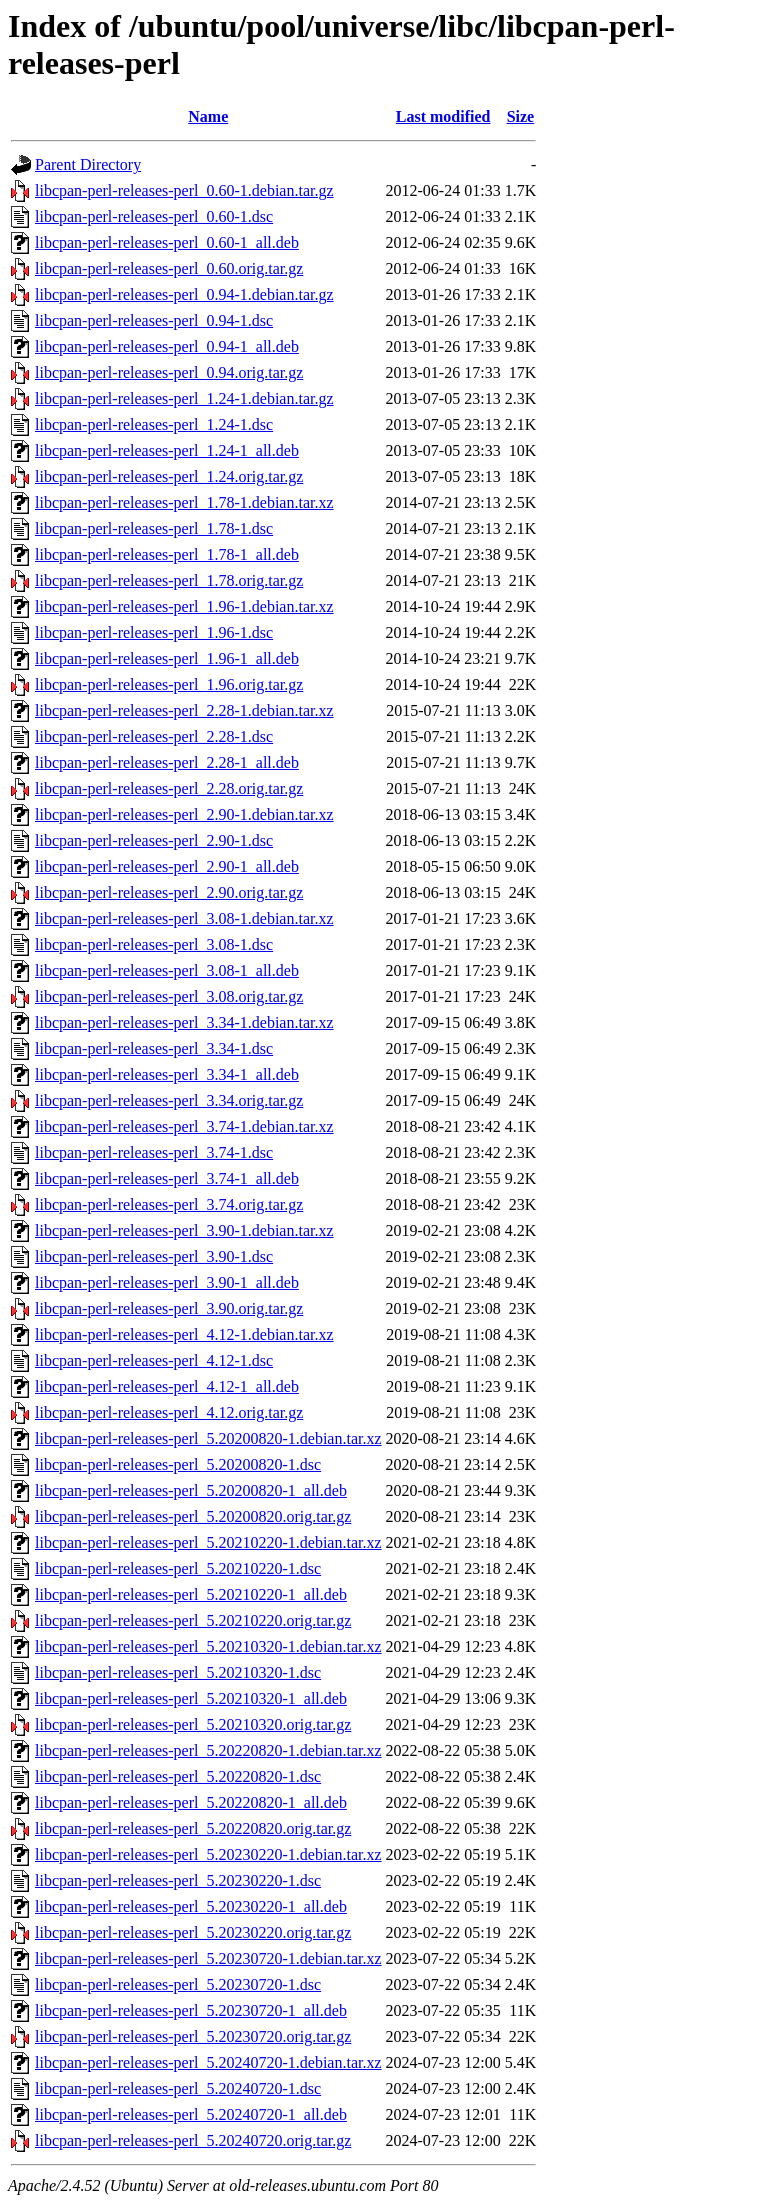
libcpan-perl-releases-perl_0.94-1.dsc (154, 320)
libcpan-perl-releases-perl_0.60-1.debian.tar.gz (184, 190)
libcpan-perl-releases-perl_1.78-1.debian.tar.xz (184, 502)
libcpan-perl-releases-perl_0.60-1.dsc (154, 216)
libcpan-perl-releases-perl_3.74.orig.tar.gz (169, 1204)
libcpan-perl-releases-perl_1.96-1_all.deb (167, 658)
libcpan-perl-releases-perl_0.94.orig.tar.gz (169, 372)
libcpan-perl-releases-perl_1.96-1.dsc (154, 632)
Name (208, 116)
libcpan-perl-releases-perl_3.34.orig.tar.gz (169, 1100)
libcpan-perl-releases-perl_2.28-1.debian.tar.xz (184, 710)
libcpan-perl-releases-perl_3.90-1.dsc (154, 1256)
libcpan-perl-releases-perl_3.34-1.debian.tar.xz (184, 1022)
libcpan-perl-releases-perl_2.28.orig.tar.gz (169, 788)
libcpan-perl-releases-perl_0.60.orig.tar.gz (169, 268)
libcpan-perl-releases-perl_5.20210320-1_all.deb (191, 1698)
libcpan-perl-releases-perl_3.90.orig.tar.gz (169, 1308)
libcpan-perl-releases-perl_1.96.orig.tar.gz (169, 684)
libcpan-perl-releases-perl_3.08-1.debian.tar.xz (184, 918)
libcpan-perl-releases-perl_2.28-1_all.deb (167, 762)
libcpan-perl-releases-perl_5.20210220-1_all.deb (191, 1594)
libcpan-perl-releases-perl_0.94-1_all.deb (167, 346)
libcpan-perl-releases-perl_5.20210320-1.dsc (178, 1672)
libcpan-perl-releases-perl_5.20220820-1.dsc (178, 1776)
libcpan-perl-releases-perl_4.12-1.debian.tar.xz (184, 1334)
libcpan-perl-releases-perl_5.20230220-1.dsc (178, 1880)
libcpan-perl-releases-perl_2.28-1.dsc (154, 736)
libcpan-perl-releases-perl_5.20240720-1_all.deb (191, 2114)
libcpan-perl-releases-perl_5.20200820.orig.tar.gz (193, 1516)
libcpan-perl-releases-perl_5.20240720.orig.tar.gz (193, 2140)
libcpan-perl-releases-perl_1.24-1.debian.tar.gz (184, 398)
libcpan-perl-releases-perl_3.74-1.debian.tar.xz (184, 1126)
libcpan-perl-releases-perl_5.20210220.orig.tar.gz (193, 1620)
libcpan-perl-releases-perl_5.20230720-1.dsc (178, 1984)
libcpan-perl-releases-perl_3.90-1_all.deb (167, 1282)
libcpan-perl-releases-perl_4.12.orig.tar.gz (169, 1412)
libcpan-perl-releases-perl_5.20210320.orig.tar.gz (193, 1724)
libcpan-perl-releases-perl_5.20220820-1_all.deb (191, 1802)
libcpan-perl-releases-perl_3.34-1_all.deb (167, 1074)
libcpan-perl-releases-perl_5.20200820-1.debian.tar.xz (208, 1438)
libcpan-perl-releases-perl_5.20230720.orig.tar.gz (193, 2036)
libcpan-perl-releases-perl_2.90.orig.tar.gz (169, 892)
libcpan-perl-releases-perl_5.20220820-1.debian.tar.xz (208, 1750)
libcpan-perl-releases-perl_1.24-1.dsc (154, 424)
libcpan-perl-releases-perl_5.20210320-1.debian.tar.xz (208, 1646)
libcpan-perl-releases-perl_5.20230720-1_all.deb (191, 2010)
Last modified (443, 116)
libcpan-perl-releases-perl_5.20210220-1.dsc (178, 1568)
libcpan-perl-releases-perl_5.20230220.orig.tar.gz (193, 1932)
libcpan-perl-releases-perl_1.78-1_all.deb (167, 554)
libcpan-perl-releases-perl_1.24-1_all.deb (167, 450)
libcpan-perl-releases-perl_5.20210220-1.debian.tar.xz (208, 1542)
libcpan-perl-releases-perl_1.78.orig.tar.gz (169, 580)
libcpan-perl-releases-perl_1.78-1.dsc (154, 528)
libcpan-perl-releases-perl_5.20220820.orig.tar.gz (193, 1828)
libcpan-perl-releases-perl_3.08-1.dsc (154, 944)
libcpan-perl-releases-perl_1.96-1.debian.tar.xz (184, 606)
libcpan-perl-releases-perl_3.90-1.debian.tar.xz (184, 1230)
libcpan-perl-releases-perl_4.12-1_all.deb (167, 1386)
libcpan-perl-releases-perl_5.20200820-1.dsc (178, 1464)
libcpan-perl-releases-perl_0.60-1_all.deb (167, 242)
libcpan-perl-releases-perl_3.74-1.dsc (154, 1152)
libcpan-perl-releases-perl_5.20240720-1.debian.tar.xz (208, 2062)
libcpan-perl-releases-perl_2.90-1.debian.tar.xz (184, 814)
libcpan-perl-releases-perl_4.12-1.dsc (154, 1360)
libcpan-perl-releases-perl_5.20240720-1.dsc (178, 2088)
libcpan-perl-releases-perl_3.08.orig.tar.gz (169, 996)
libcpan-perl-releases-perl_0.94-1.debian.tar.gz (184, 294)
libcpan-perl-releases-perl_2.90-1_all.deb (167, 866)
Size (521, 116)
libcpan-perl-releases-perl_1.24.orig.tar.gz (169, 476)
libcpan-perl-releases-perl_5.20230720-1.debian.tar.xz (208, 1958)
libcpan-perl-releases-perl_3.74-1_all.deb (167, 1178)
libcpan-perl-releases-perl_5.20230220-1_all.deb (191, 1906)
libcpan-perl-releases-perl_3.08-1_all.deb (167, 970)
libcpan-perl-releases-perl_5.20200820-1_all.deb (191, 1490)
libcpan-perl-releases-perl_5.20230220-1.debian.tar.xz (208, 1854)
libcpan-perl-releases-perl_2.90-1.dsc (154, 840)
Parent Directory (88, 164)
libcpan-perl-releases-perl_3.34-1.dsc (154, 1048)
